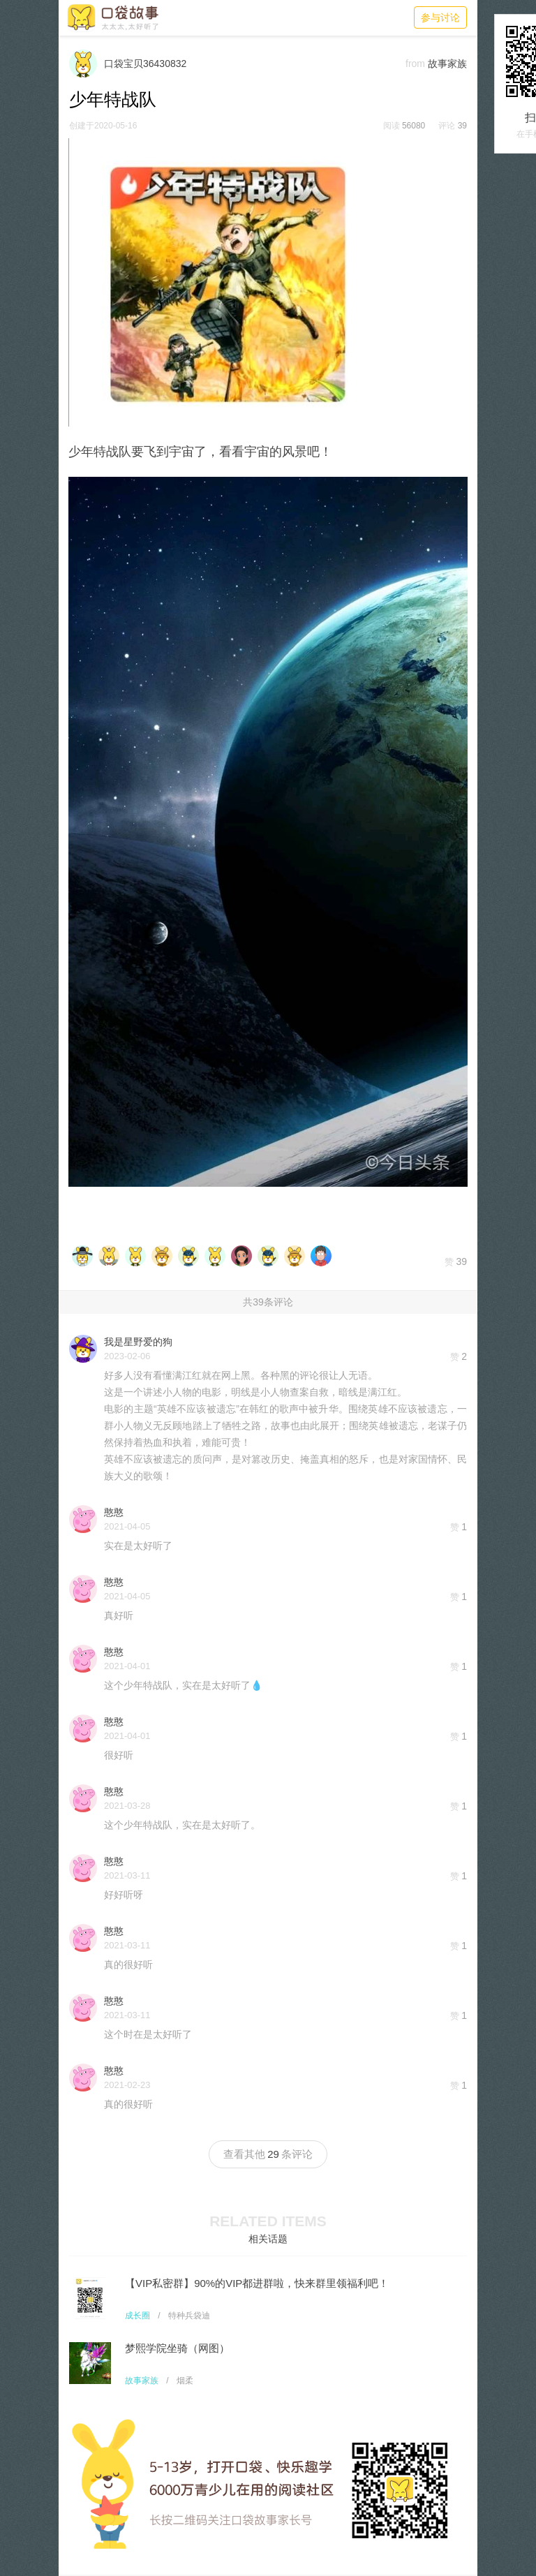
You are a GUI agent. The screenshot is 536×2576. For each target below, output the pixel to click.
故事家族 (141, 2380)
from (415, 63)
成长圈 (137, 2315)
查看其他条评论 (268, 2154)
